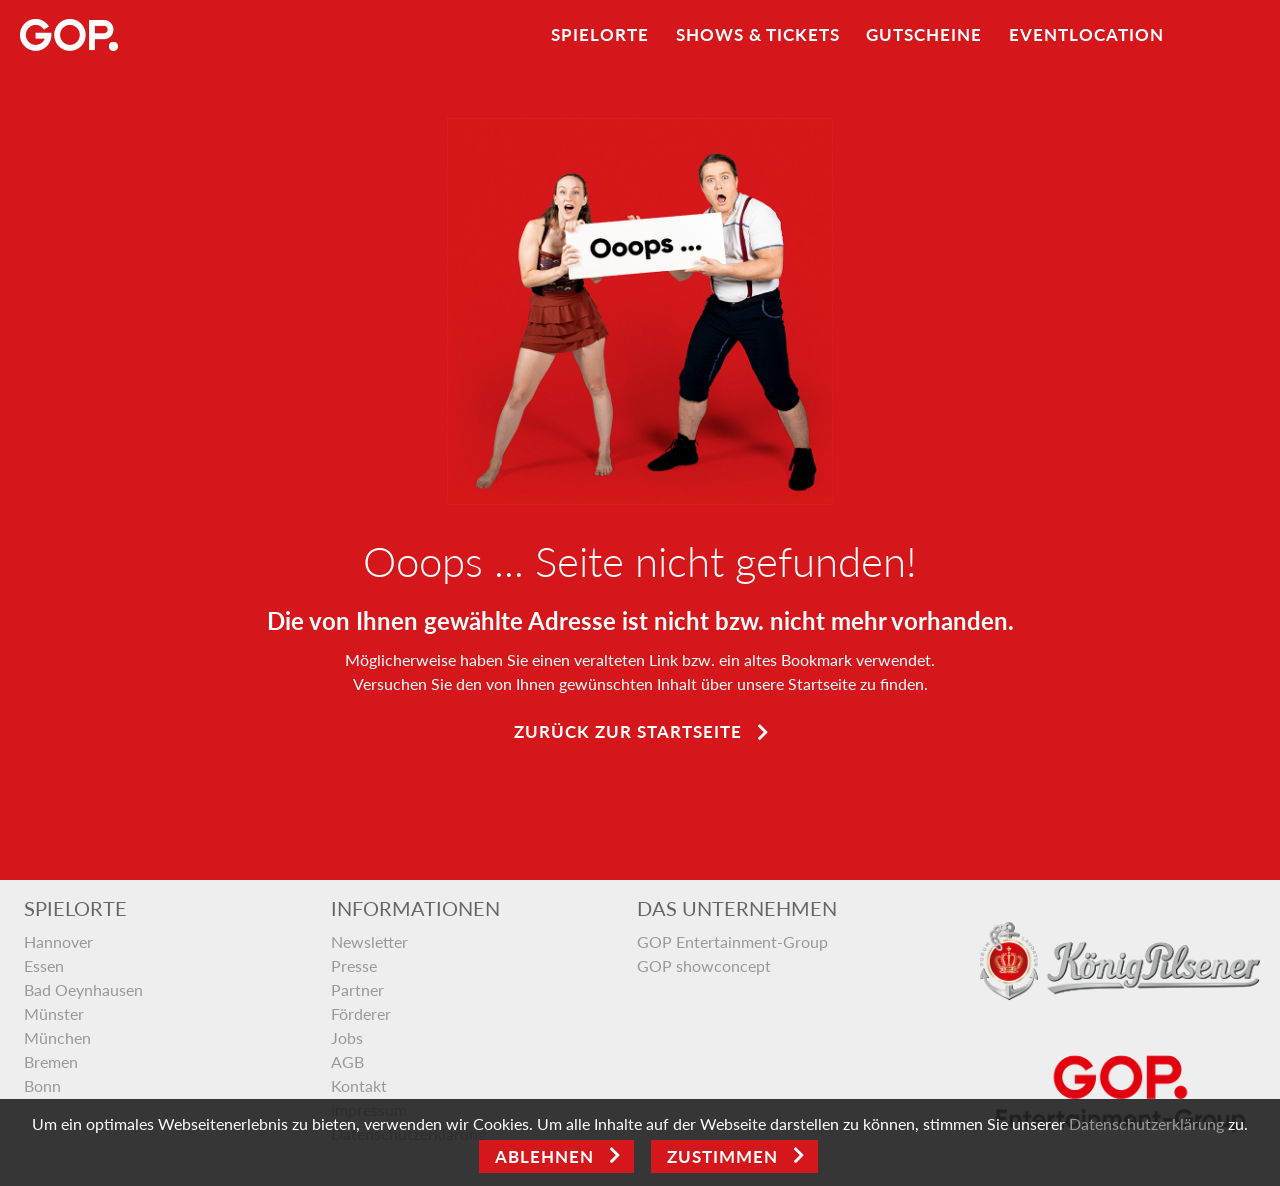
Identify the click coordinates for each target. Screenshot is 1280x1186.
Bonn (42, 1085)
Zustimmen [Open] (722, 1156)
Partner (357, 989)
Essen (44, 965)
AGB (347, 1061)
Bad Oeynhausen (83, 989)
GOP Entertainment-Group (732, 941)
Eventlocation (1086, 34)
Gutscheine (924, 34)
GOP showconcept (704, 965)
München (57, 1037)
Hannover (58, 941)
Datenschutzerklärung (1146, 1123)
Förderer (361, 1013)
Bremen (51, 1061)
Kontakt (359, 1085)
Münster (54, 1013)
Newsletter (369, 941)
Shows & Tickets (758, 34)
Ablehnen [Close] (544, 1156)
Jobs (347, 1037)
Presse (354, 965)
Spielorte (600, 34)
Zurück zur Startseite (628, 731)
